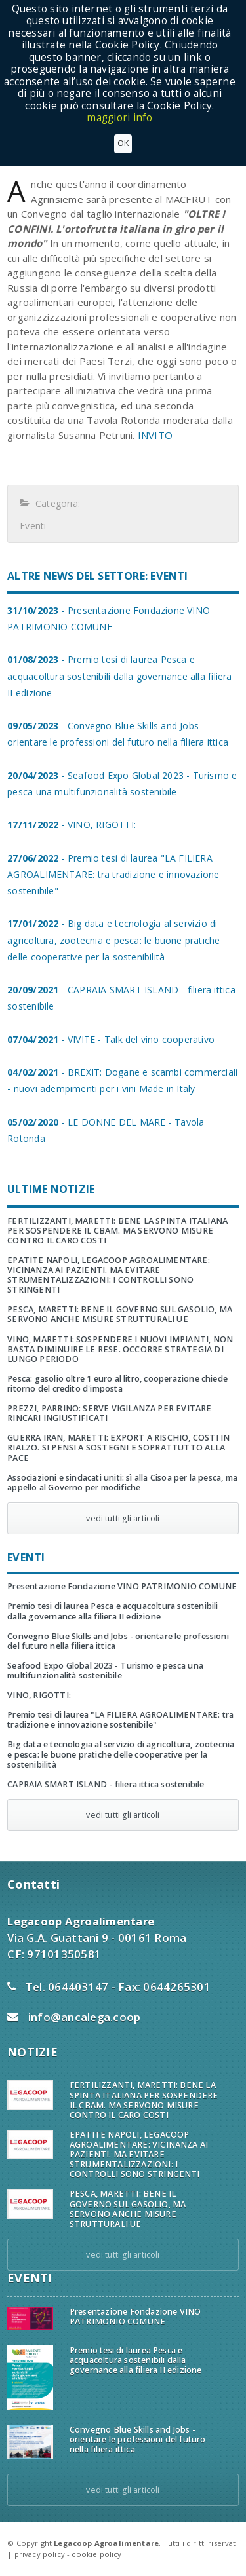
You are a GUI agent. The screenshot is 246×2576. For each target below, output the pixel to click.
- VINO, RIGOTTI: (71, 824)
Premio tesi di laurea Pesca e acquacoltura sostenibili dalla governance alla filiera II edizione (112, 1611)
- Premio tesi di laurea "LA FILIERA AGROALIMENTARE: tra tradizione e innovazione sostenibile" (113, 874)
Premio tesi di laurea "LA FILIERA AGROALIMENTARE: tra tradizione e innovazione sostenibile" (120, 1719)
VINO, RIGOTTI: (39, 1695)
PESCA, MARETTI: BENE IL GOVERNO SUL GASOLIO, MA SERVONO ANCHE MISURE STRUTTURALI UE (119, 1314)
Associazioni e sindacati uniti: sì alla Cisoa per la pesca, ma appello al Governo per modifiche (122, 1482)
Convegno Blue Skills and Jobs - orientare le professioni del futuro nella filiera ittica (118, 1641)
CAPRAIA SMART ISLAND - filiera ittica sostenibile (105, 1784)
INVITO (155, 435)
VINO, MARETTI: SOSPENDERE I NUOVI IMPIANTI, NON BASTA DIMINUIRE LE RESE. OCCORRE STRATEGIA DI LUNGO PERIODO (120, 1349)
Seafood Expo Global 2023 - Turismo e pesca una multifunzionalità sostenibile (105, 1670)
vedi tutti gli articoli (122, 1518)
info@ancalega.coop (84, 2016)
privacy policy (39, 2554)
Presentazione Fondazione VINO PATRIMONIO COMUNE (122, 1586)
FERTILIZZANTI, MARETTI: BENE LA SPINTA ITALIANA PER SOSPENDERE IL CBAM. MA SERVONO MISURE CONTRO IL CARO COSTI (117, 1230)
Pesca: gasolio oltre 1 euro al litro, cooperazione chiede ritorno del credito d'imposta (117, 1383)
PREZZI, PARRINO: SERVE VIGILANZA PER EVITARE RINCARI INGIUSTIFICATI (109, 1413)
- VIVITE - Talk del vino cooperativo (111, 1039)
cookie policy (96, 2554)
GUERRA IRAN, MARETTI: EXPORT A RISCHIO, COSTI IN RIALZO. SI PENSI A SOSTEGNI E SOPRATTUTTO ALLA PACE (118, 1447)
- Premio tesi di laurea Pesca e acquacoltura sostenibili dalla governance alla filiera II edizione (119, 675)
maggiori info (119, 117)
